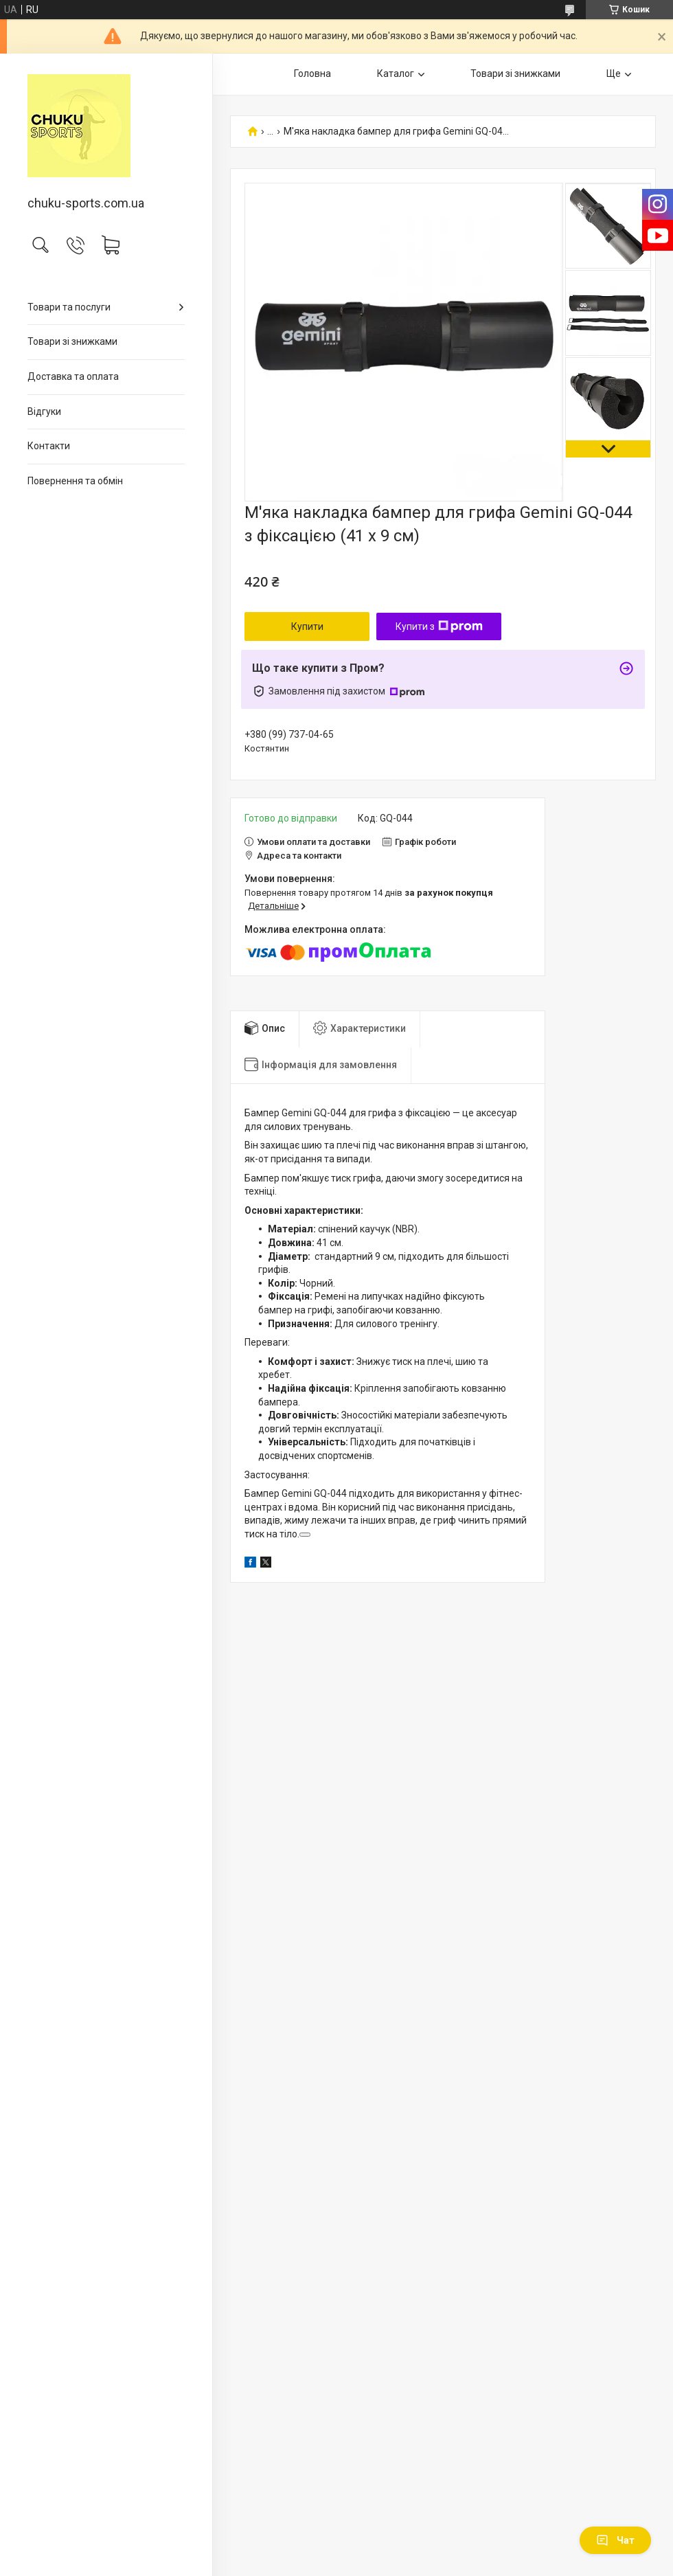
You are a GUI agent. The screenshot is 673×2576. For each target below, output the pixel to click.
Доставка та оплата (73, 376)
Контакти (48, 445)
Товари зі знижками (72, 341)
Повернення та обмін (75, 480)
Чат (615, 2540)
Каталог (395, 73)
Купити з (439, 626)
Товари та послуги (69, 307)
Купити (307, 626)
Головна (312, 73)
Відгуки (44, 411)
